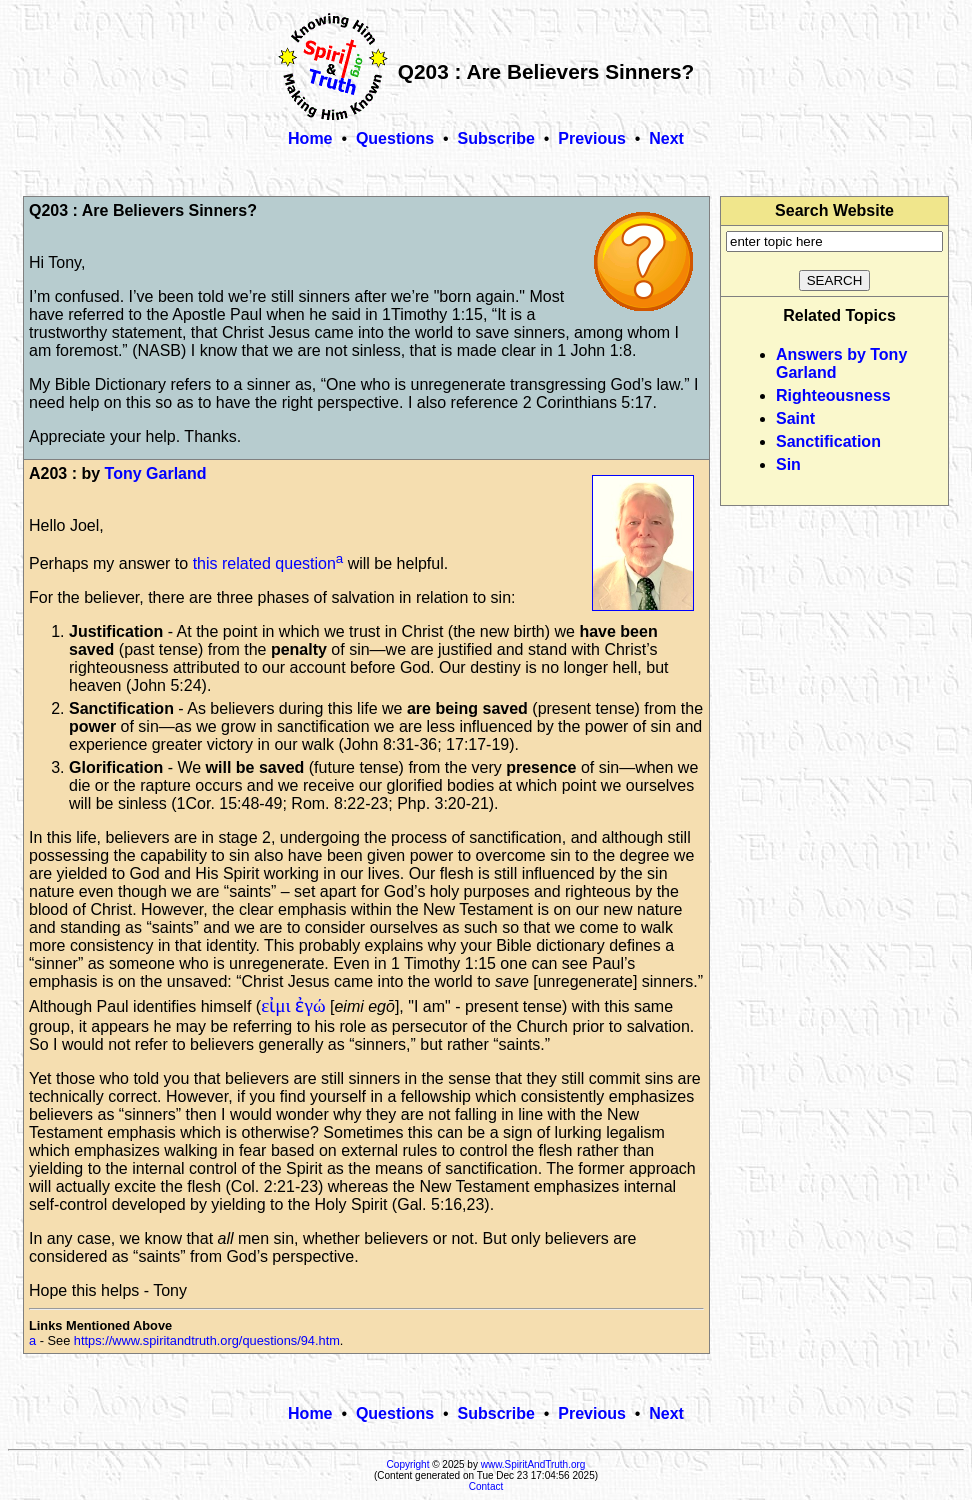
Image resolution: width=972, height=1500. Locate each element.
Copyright (408, 1464)
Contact (486, 1486)
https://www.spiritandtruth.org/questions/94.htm (207, 1340)
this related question (264, 563)
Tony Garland (156, 473)
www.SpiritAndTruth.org (533, 1464)
